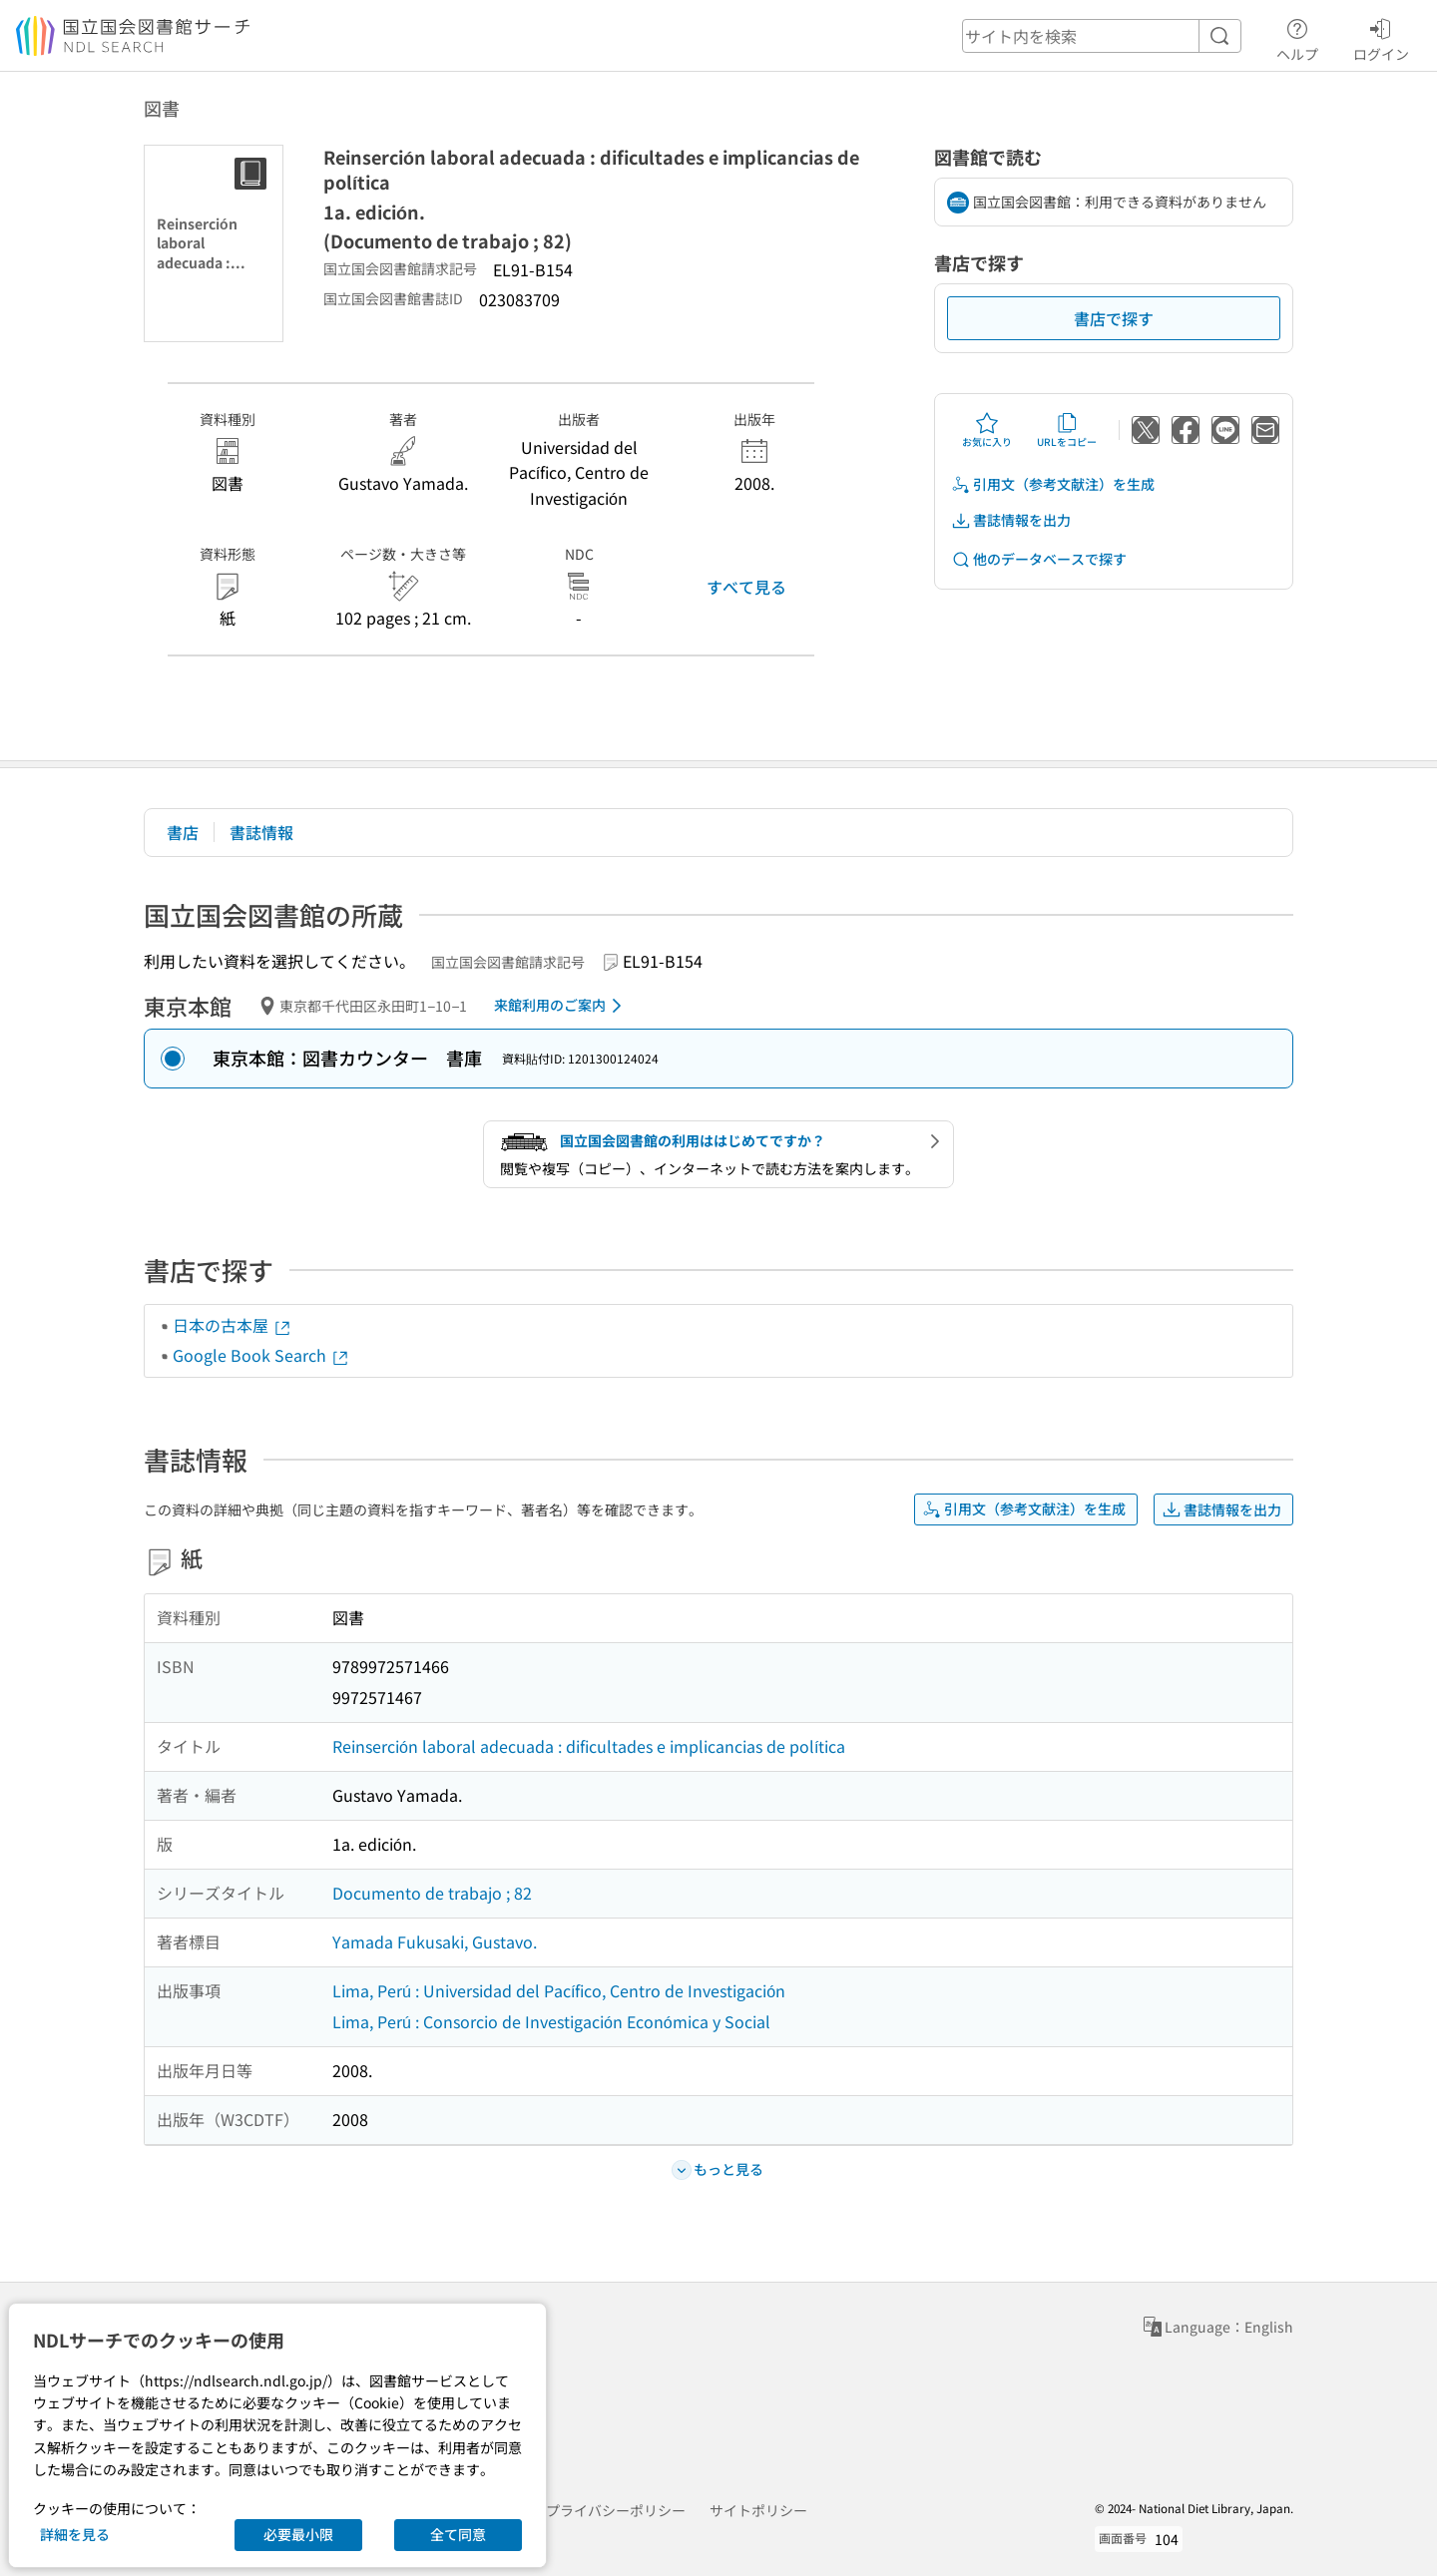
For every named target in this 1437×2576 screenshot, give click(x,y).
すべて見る (746, 587)
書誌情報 (261, 832)
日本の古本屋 (232, 1325)
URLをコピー (1067, 430)
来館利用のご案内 (561, 1006)
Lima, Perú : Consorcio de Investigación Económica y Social (551, 2021)
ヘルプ (1297, 37)
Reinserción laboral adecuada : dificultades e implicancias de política (588, 1746)
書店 (183, 832)
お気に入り (987, 430)
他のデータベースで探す (1039, 559)
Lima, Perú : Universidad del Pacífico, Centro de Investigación (558, 1990)
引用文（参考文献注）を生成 (1053, 484)
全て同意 (458, 2534)
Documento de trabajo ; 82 (432, 1893)
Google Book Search (261, 1355)
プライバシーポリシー (616, 2510)
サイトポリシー (758, 2510)
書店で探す (1114, 318)
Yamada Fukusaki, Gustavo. (434, 1941)
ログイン (1381, 37)
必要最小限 (298, 2534)
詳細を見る (75, 2534)
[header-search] (1101, 36)
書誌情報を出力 (1011, 520)
